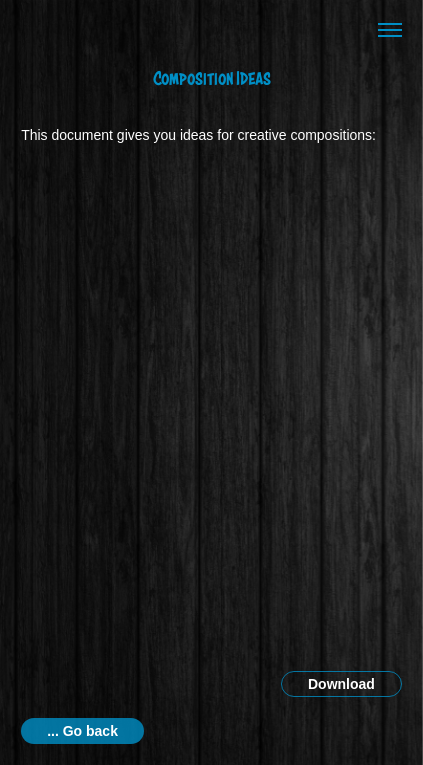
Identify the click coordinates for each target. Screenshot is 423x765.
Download (341, 684)
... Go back (82, 731)
